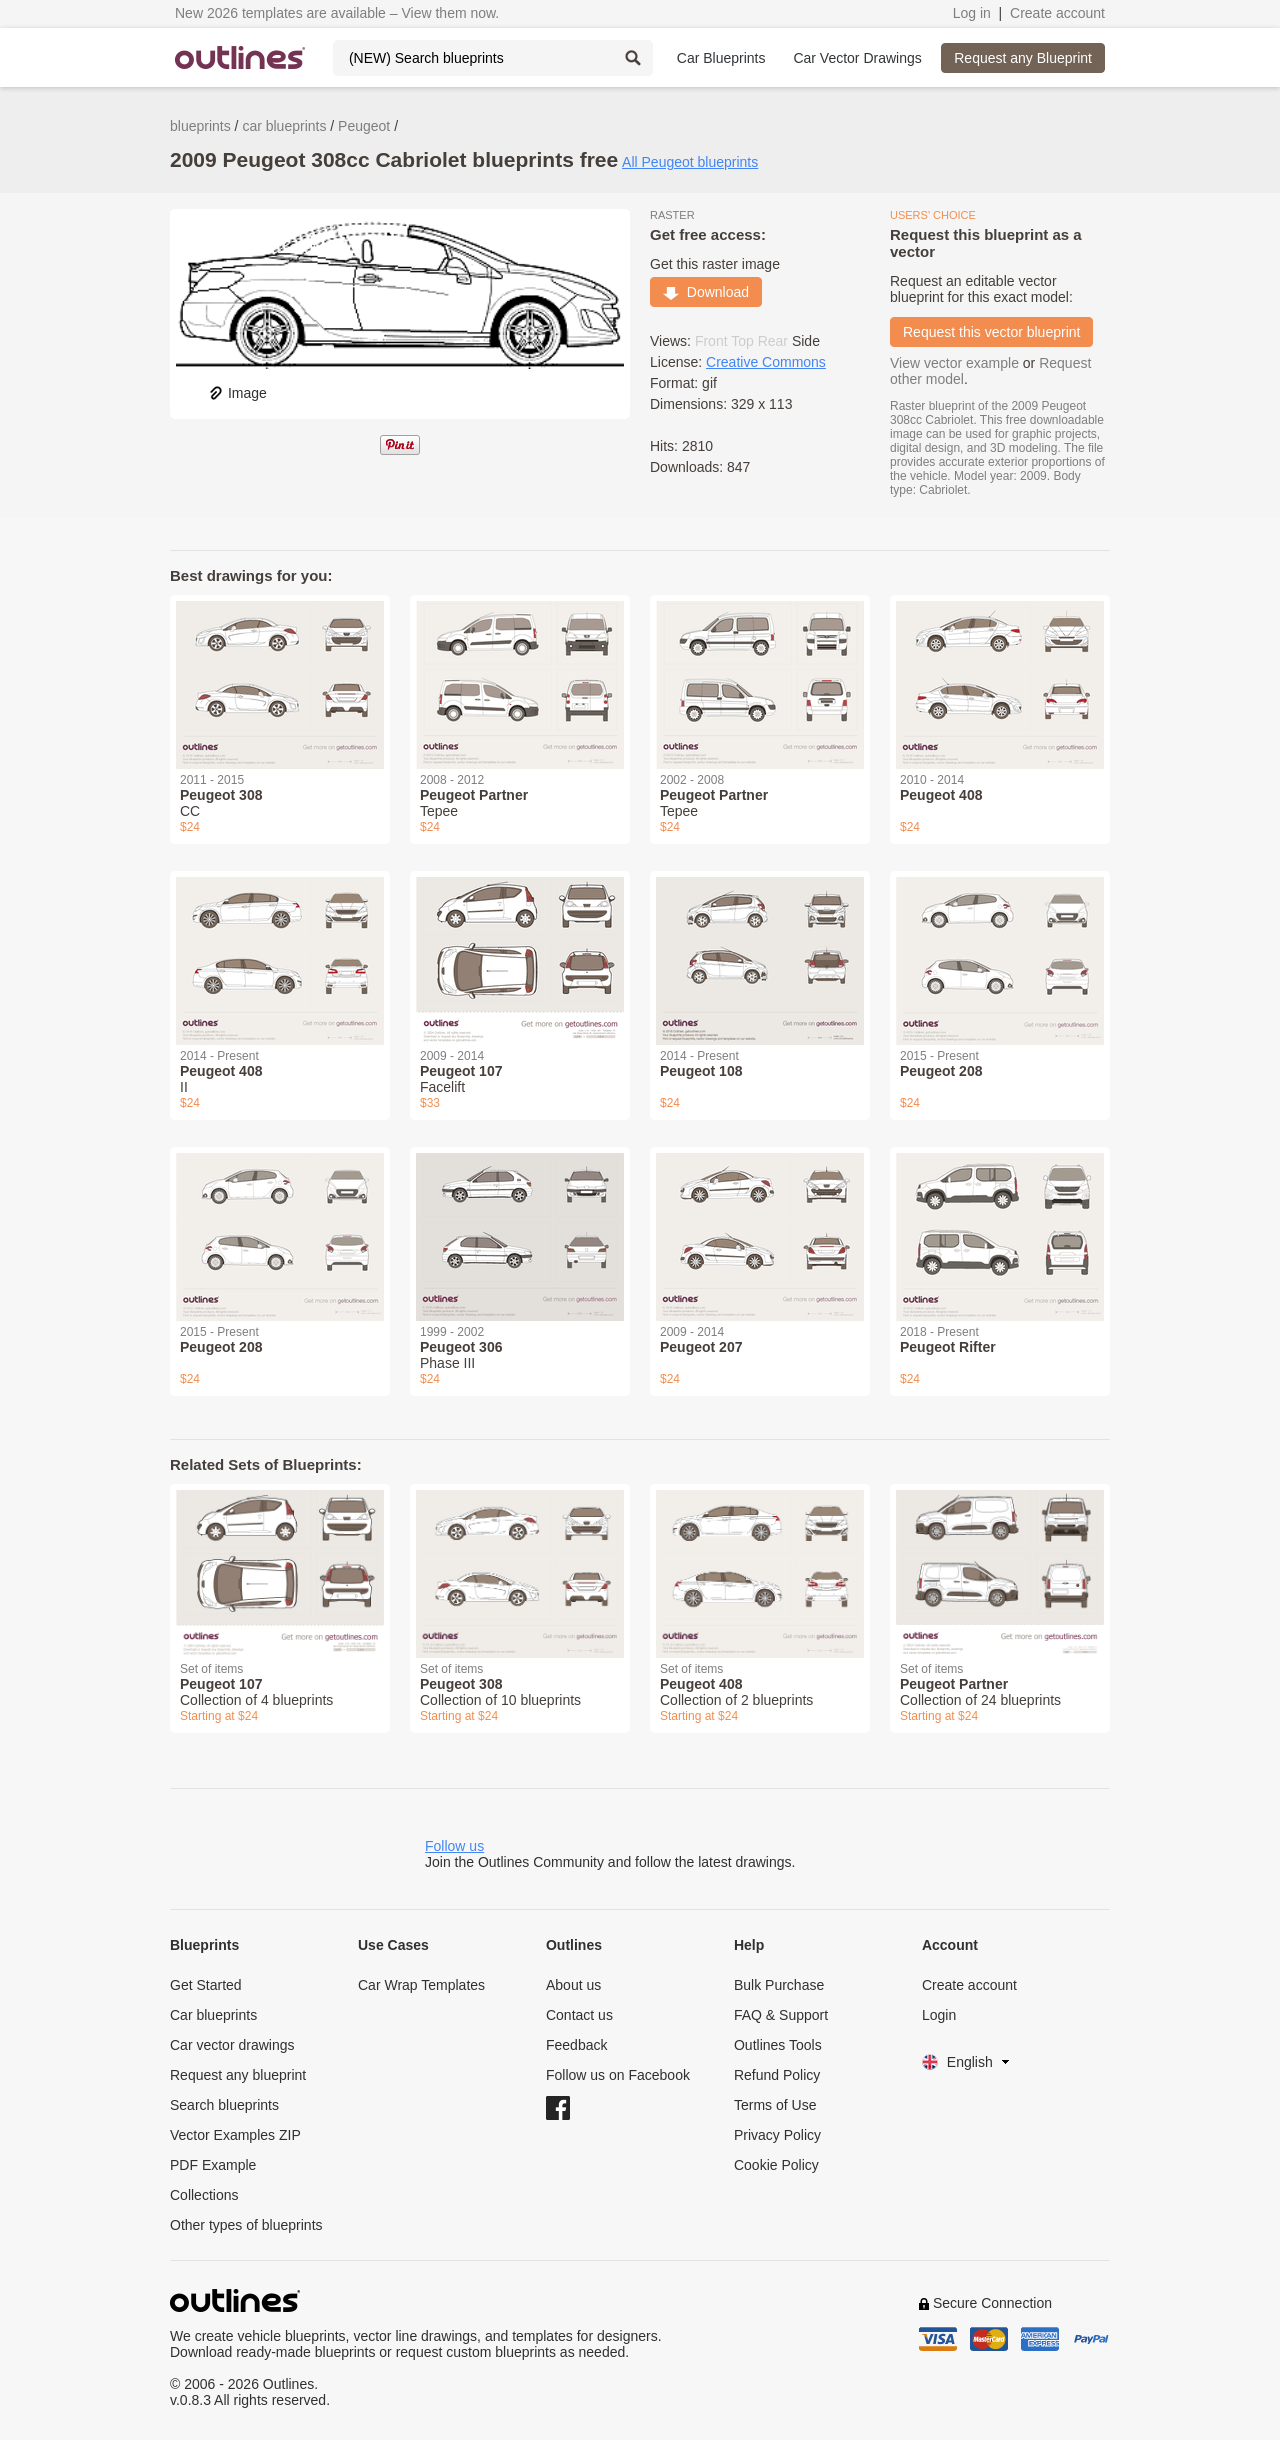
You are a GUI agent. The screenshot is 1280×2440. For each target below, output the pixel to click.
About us (573, 1985)
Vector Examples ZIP (235, 2135)
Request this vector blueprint (991, 332)
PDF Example (213, 2165)
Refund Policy (777, 2075)
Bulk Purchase (779, 1985)
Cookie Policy (776, 2165)
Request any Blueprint (1023, 58)
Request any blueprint (238, 2075)
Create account (1057, 13)
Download (706, 292)
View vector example (954, 363)
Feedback (576, 2045)
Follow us (454, 1846)
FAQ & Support (781, 2015)
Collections (204, 2195)
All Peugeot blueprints (690, 162)
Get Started (206, 1985)
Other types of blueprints (246, 2225)
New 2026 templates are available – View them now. (337, 13)
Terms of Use (775, 2105)
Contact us (579, 2015)
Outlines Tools (778, 2045)
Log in (972, 13)
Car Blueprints (721, 58)
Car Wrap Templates (421, 1985)
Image (237, 393)
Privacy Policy (777, 2135)
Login (939, 2015)
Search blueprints (224, 2105)
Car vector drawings (232, 2045)
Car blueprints (213, 2015)
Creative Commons (766, 362)
